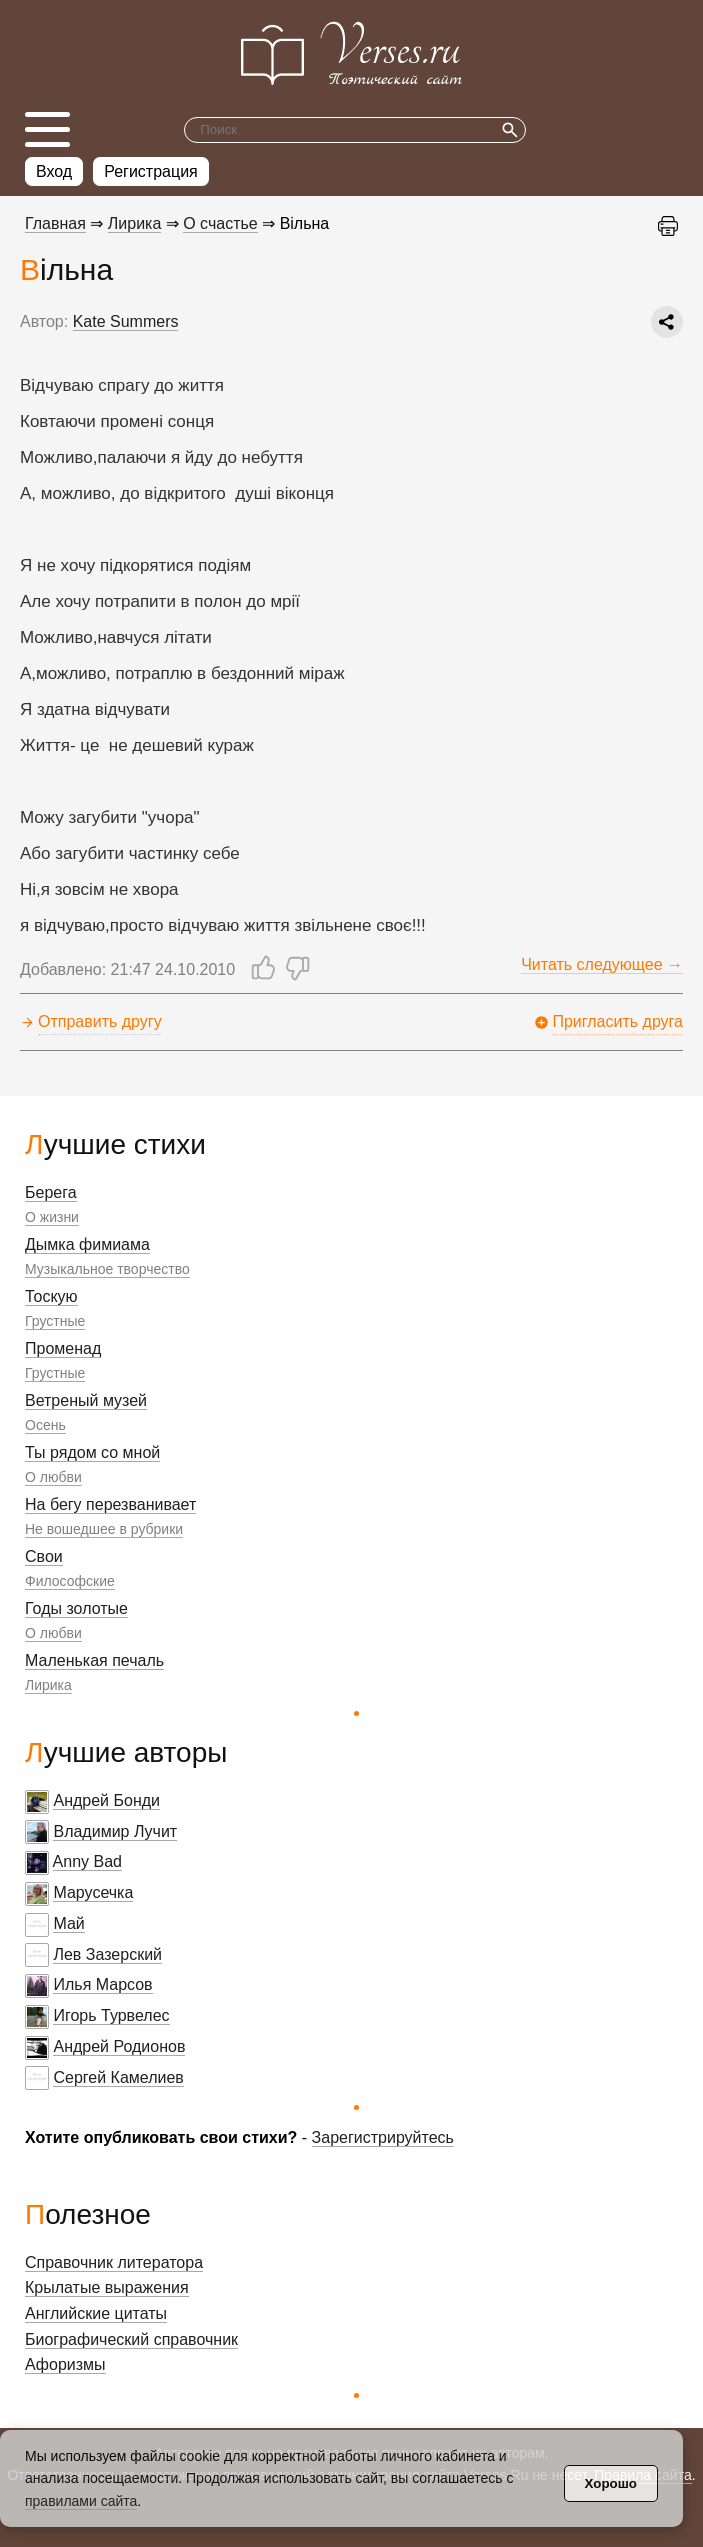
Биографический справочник (131, 2339)
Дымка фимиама (87, 1244)
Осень (45, 1425)
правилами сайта (81, 2501)
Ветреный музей (86, 1400)
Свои (44, 1556)
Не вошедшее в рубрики (104, 1529)
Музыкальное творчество (107, 1269)
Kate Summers (126, 321)
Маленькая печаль (94, 1660)
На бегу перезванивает (110, 1504)
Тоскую (51, 1296)
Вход (54, 171)
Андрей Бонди (106, 1800)
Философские (70, 1581)
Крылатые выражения (107, 2287)
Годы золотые (76, 1608)
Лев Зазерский (107, 1954)
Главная (55, 223)
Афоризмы (65, 2364)
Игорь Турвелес (111, 2015)
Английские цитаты (96, 2313)
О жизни (52, 1217)
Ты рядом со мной (92, 1452)
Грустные (55, 1321)
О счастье (220, 223)
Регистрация (151, 171)
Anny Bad (87, 1861)
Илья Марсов (102, 1984)
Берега (51, 1192)
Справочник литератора (114, 2262)
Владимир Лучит (115, 1831)
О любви (53, 1477)
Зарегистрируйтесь (383, 2137)
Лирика (48, 1685)
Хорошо (611, 2483)
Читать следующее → (602, 964)
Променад (63, 1348)
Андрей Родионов (119, 2046)
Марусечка (93, 1892)
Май (68, 1923)
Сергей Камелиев (118, 2077)
